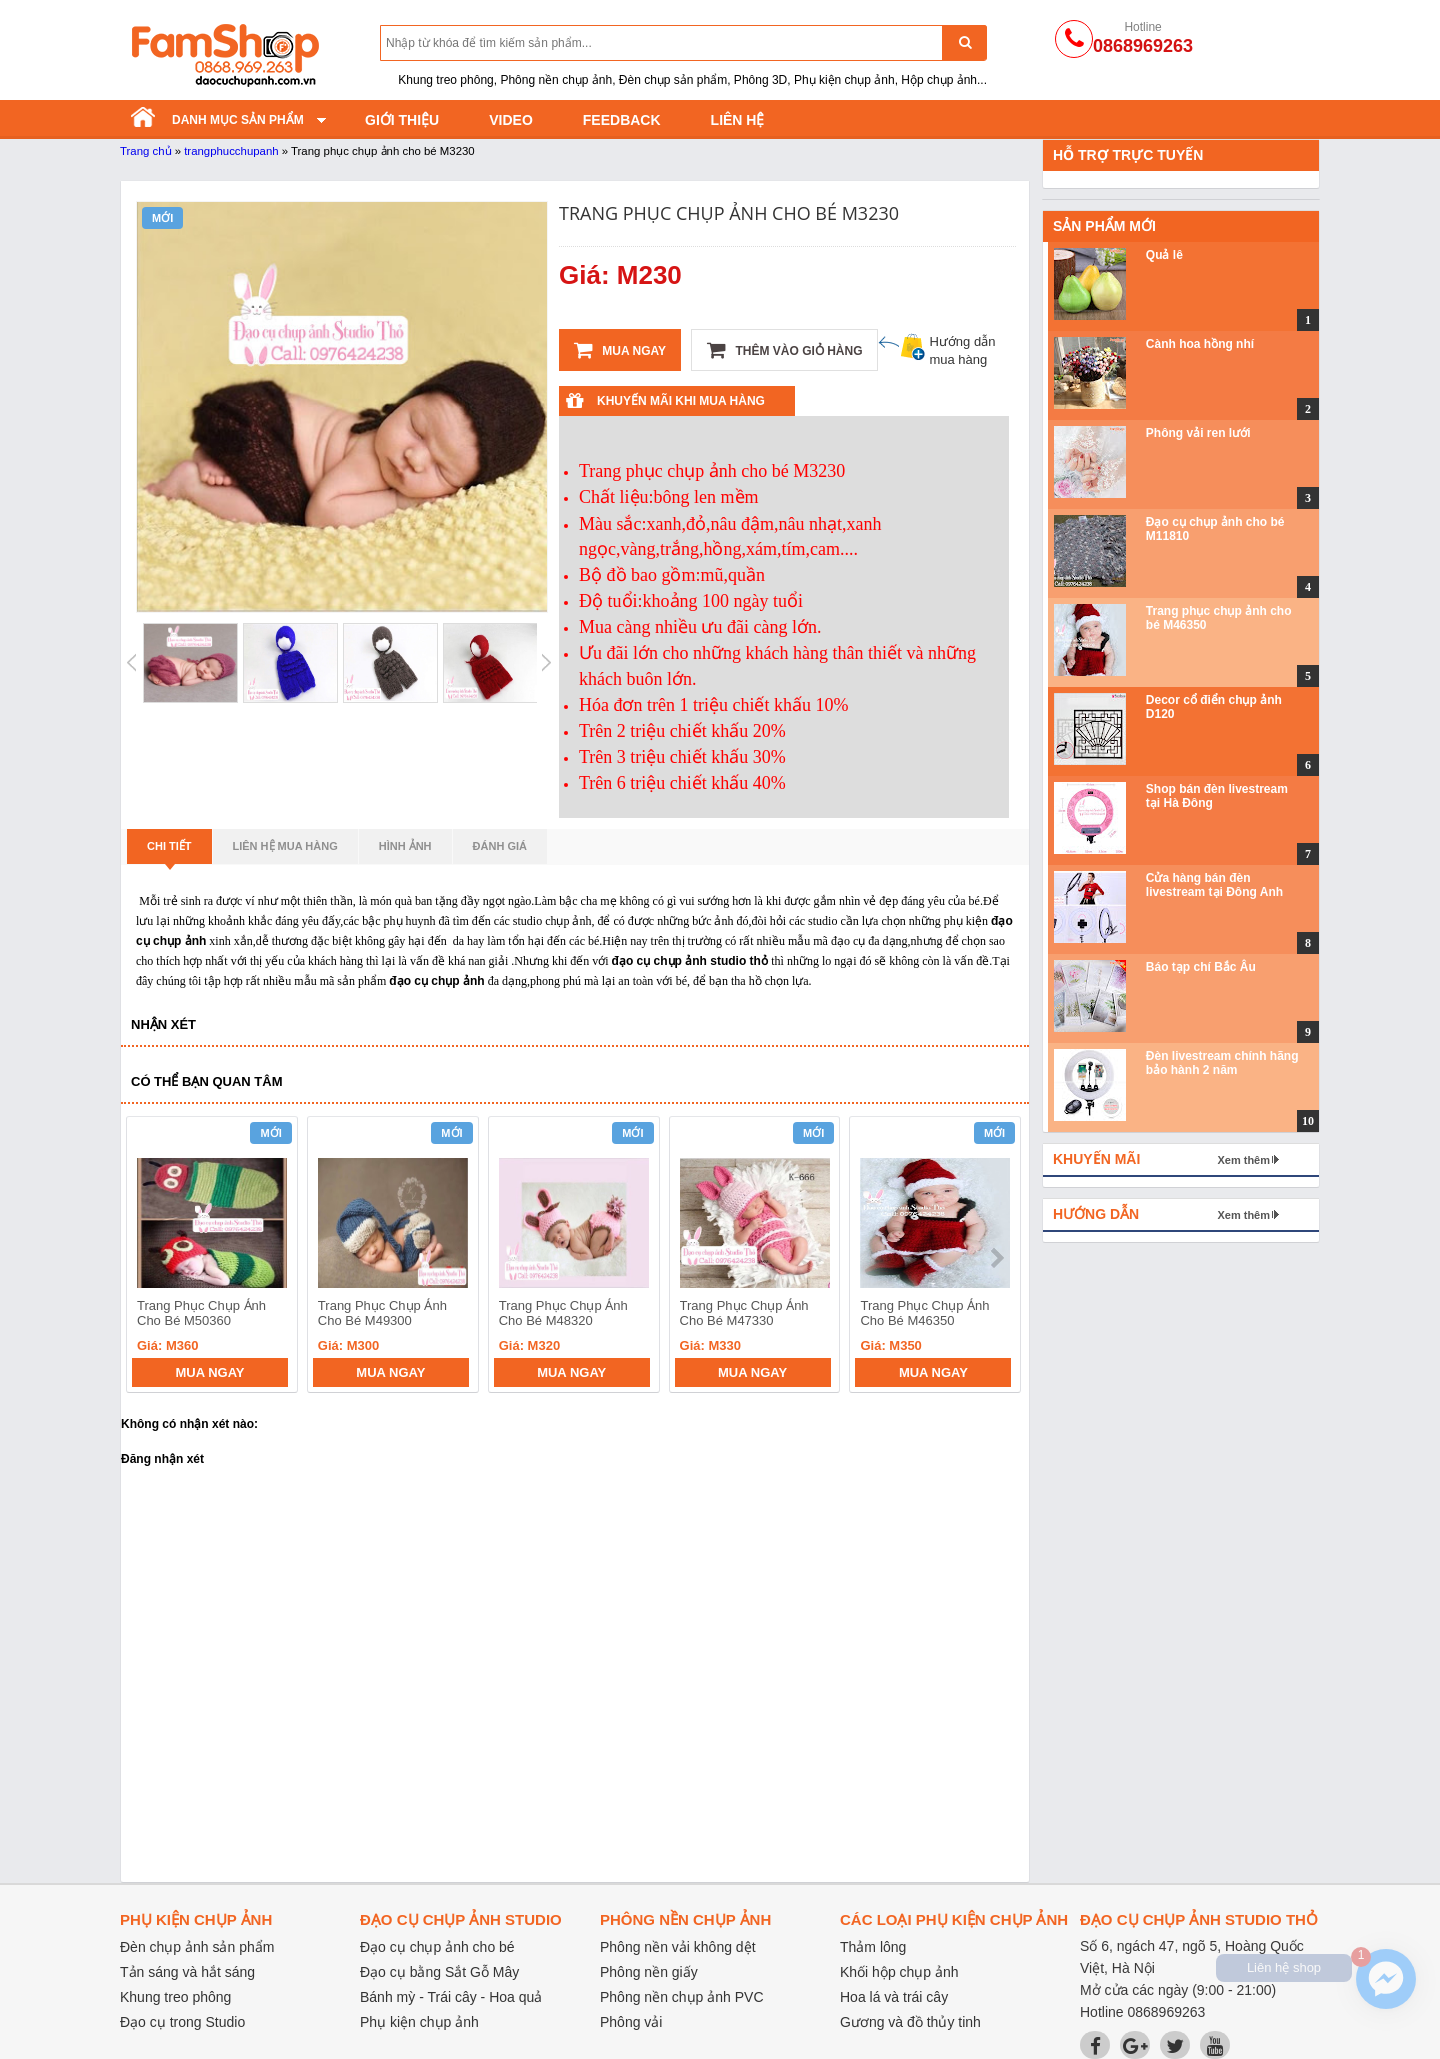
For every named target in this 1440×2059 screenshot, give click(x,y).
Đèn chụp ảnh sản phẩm (197, 1947)
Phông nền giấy (649, 1972)
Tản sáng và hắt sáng (187, 1972)
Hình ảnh (405, 846)
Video (511, 120)
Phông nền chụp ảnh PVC (682, 1997)
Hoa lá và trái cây (894, 1997)
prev (153, 1258)
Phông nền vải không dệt (678, 1947)
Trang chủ (146, 151)
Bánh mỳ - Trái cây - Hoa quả (451, 1997)
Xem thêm (1243, 1160)
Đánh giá (500, 846)
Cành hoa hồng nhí (1200, 344)
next (996, 1258)
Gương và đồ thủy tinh (910, 2022)
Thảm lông (873, 1947)
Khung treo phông (175, 1997)
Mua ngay (620, 350)
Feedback (622, 120)
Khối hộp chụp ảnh (899, 1972)
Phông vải (631, 2022)
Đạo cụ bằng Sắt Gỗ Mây (439, 1972)
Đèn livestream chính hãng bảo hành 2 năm (1222, 1063)
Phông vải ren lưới (1198, 433)
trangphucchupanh (231, 151)
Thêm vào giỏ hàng (784, 350)
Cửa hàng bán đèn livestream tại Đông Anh (1214, 885)
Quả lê (1164, 255)
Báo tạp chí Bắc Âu (1201, 967)
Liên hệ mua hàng (285, 846)
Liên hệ (738, 120)
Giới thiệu (402, 120)
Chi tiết (169, 852)
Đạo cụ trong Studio (182, 2022)
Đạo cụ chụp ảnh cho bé (437, 1947)
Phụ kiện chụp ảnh (419, 2022)
